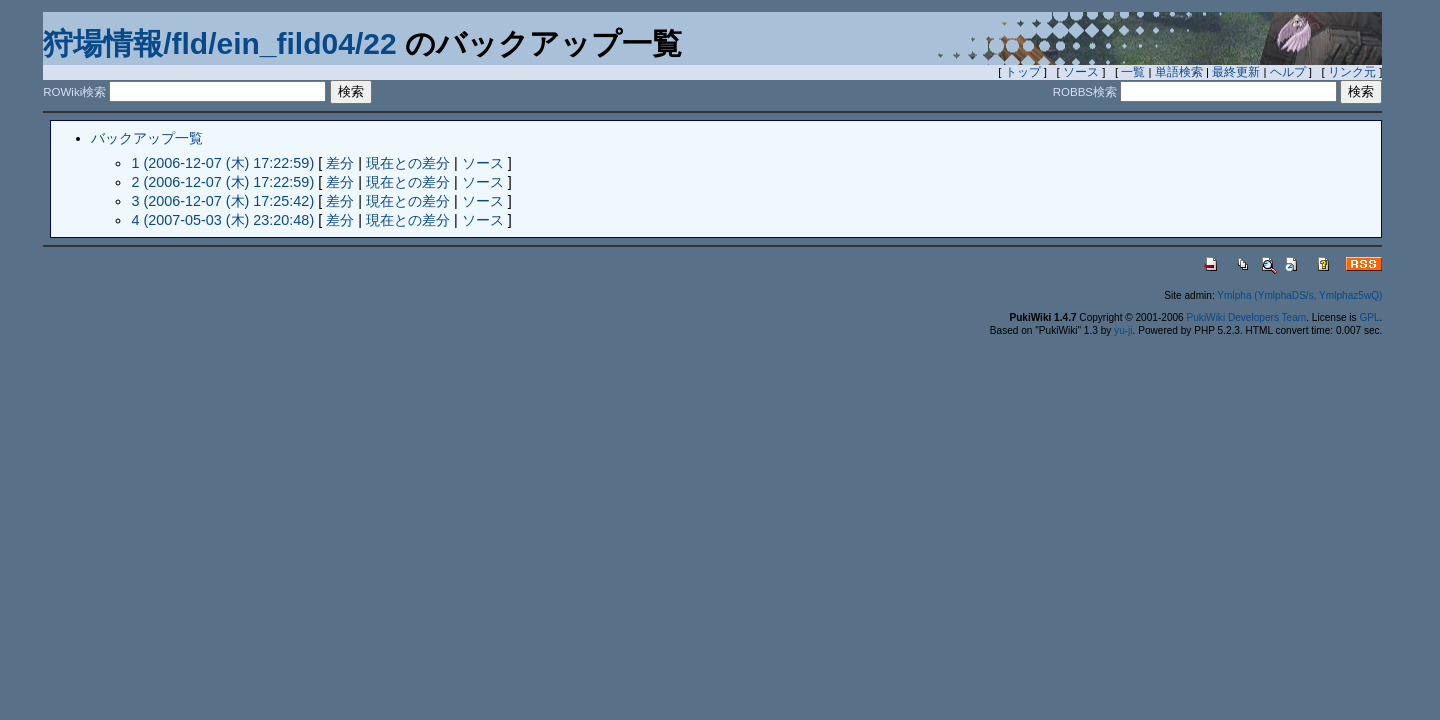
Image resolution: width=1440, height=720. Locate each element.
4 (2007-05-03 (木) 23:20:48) (222, 220)
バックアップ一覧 (147, 138)
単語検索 (1179, 72)
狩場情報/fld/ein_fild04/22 (219, 43)
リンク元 (1352, 72)
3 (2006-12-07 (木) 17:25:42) (222, 201)
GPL (1369, 317)
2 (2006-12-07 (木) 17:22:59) (222, 182)
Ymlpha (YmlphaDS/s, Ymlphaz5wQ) (1299, 295)
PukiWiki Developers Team (1247, 317)
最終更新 (1236, 72)
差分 (340, 163)
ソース (1081, 72)
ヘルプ (1288, 72)
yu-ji (1123, 330)
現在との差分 (408, 163)
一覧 (1133, 72)
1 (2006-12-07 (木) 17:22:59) (222, 163)
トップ (1023, 72)
